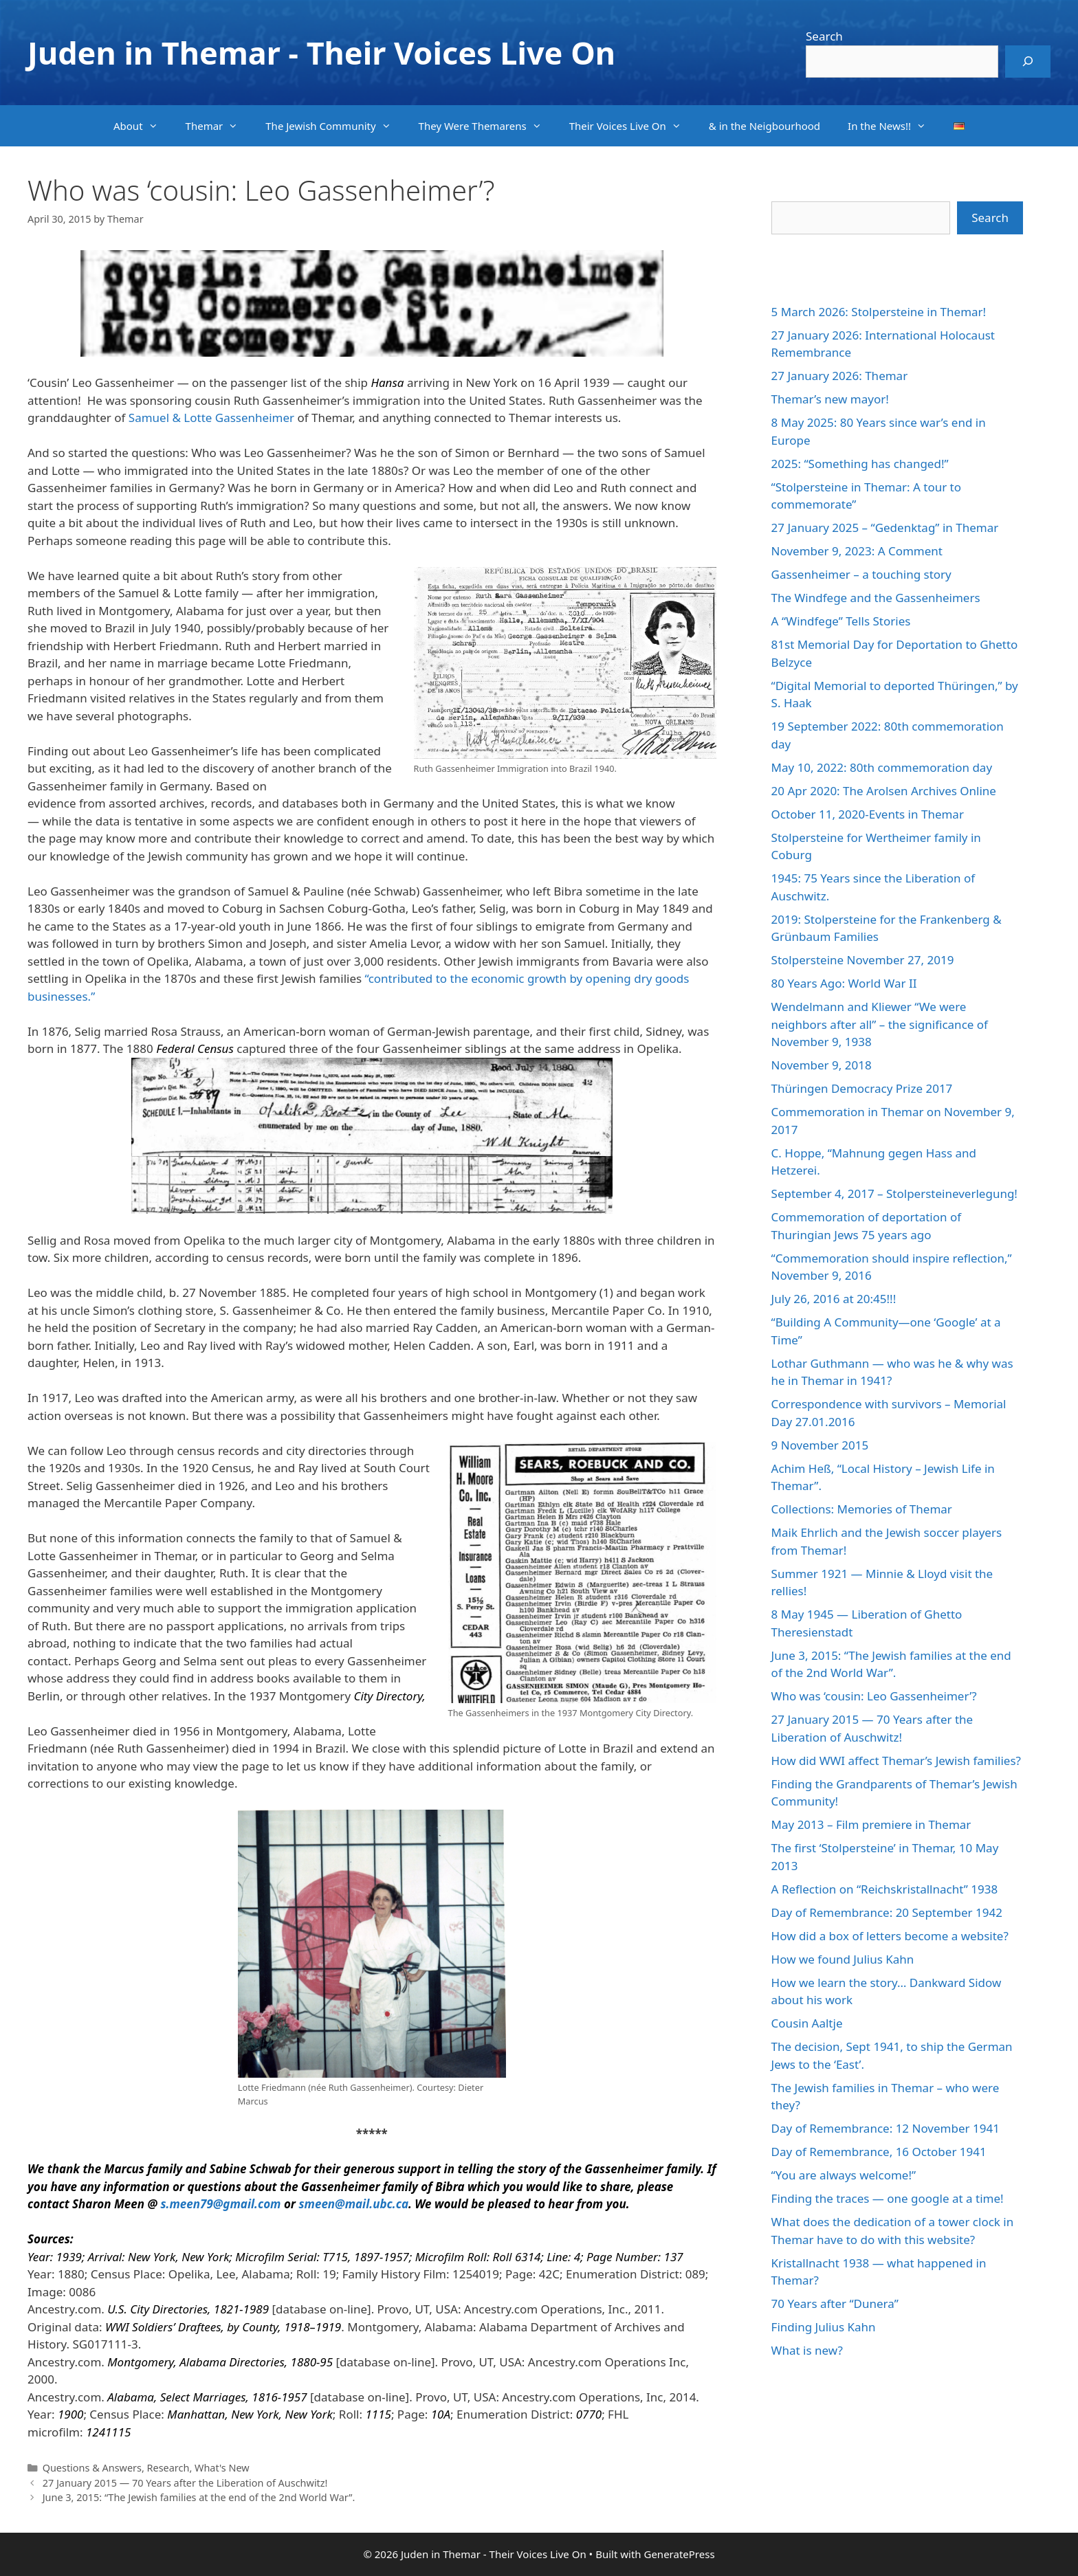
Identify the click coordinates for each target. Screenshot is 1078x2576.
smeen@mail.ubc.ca (353, 2204)
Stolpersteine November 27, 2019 (862, 960)
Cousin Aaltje (807, 2023)
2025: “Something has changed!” (860, 463)
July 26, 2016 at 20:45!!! (833, 1299)
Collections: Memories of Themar (861, 1509)
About (142, 125)
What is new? (807, 2350)
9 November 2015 (820, 1445)
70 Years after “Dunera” (835, 2303)
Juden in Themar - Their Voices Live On (321, 53)
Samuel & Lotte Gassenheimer (211, 417)
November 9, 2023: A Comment (857, 551)
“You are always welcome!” (843, 2175)
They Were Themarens (487, 125)
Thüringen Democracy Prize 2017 (862, 1088)
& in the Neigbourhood (764, 126)
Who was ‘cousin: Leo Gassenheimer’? (874, 1696)
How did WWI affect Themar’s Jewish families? (896, 1760)
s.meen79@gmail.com (220, 2204)
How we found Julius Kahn (842, 1959)
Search (824, 36)
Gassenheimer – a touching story (861, 574)
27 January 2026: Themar (839, 376)
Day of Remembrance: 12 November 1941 (885, 2128)
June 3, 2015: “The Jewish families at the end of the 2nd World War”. (199, 2497)
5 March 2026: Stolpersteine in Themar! (879, 312)
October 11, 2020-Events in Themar (867, 814)
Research (168, 2467)
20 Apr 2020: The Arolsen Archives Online (883, 791)
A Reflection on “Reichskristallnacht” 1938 (884, 1889)
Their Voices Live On (632, 125)
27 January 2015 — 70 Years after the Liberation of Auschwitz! (185, 2482)
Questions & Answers (92, 2467)
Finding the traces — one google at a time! (887, 2198)
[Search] (1027, 61)
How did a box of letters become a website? (890, 1936)
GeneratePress (679, 2554)
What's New (222, 2467)
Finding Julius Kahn (823, 2327)
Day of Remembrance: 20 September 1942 (886, 1912)
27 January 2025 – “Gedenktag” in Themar (885, 527)
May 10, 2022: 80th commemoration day (881, 767)
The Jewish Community (334, 125)
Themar (219, 125)
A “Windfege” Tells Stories (841, 621)
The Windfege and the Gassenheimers (875, 598)
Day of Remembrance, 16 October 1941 (879, 2151)
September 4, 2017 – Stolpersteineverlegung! (894, 1193)
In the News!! (894, 125)
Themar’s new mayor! (830, 399)
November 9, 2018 (821, 1065)
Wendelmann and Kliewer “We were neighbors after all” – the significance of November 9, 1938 (879, 1024)
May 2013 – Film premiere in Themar (871, 1824)
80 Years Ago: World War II (844, 983)
